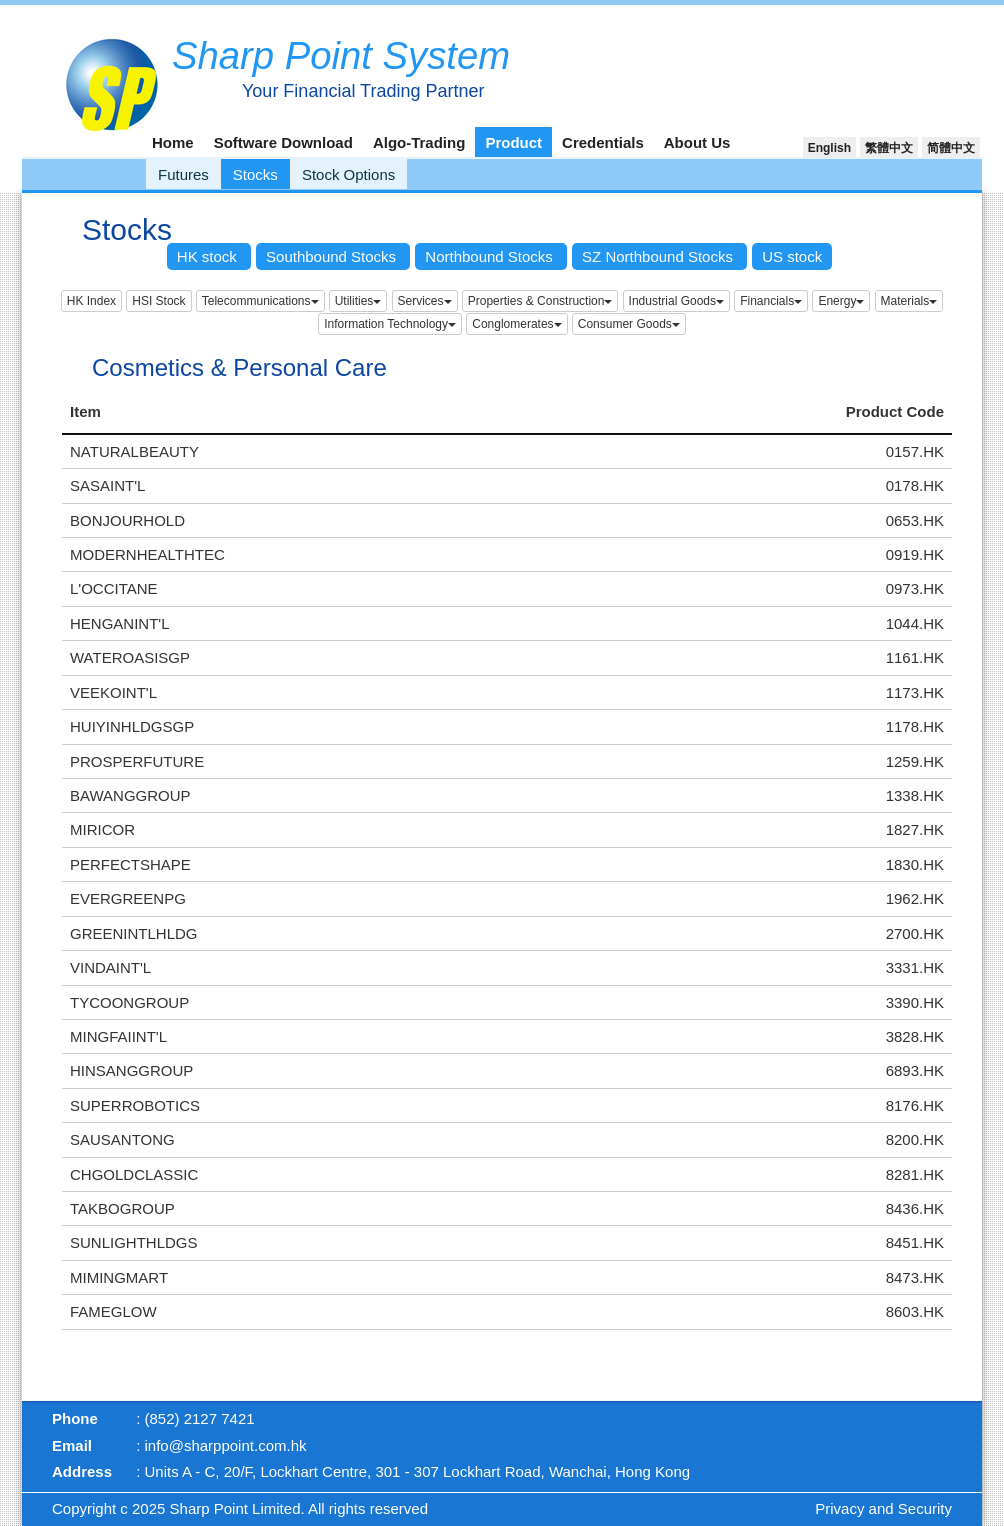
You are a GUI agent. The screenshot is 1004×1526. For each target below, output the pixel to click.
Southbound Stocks (333, 256)
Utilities (358, 301)
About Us (697, 142)
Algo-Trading (419, 142)
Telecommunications (260, 301)
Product (513, 142)
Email (72, 1445)
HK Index (91, 301)
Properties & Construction (540, 301)
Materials (909, 301)
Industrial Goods (676, 301)
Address (82, 1471)
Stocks (255, 174)
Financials (771, 301)
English (829, 148)
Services (425, 301)
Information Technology (390, 324)
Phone (75, 1418)
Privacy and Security (883, 1508)
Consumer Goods (629, 324)
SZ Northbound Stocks (659, 256)
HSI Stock (158, 301)
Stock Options (348, 174)
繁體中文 (889, 148)
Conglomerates (516, 324)
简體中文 (951, 148)
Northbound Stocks (491, 256)
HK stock (209, 256)
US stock (792, 256)
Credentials (603, 142)
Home (173, 142)
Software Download (283, 142)
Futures (183, 174)
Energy (841, 301)
